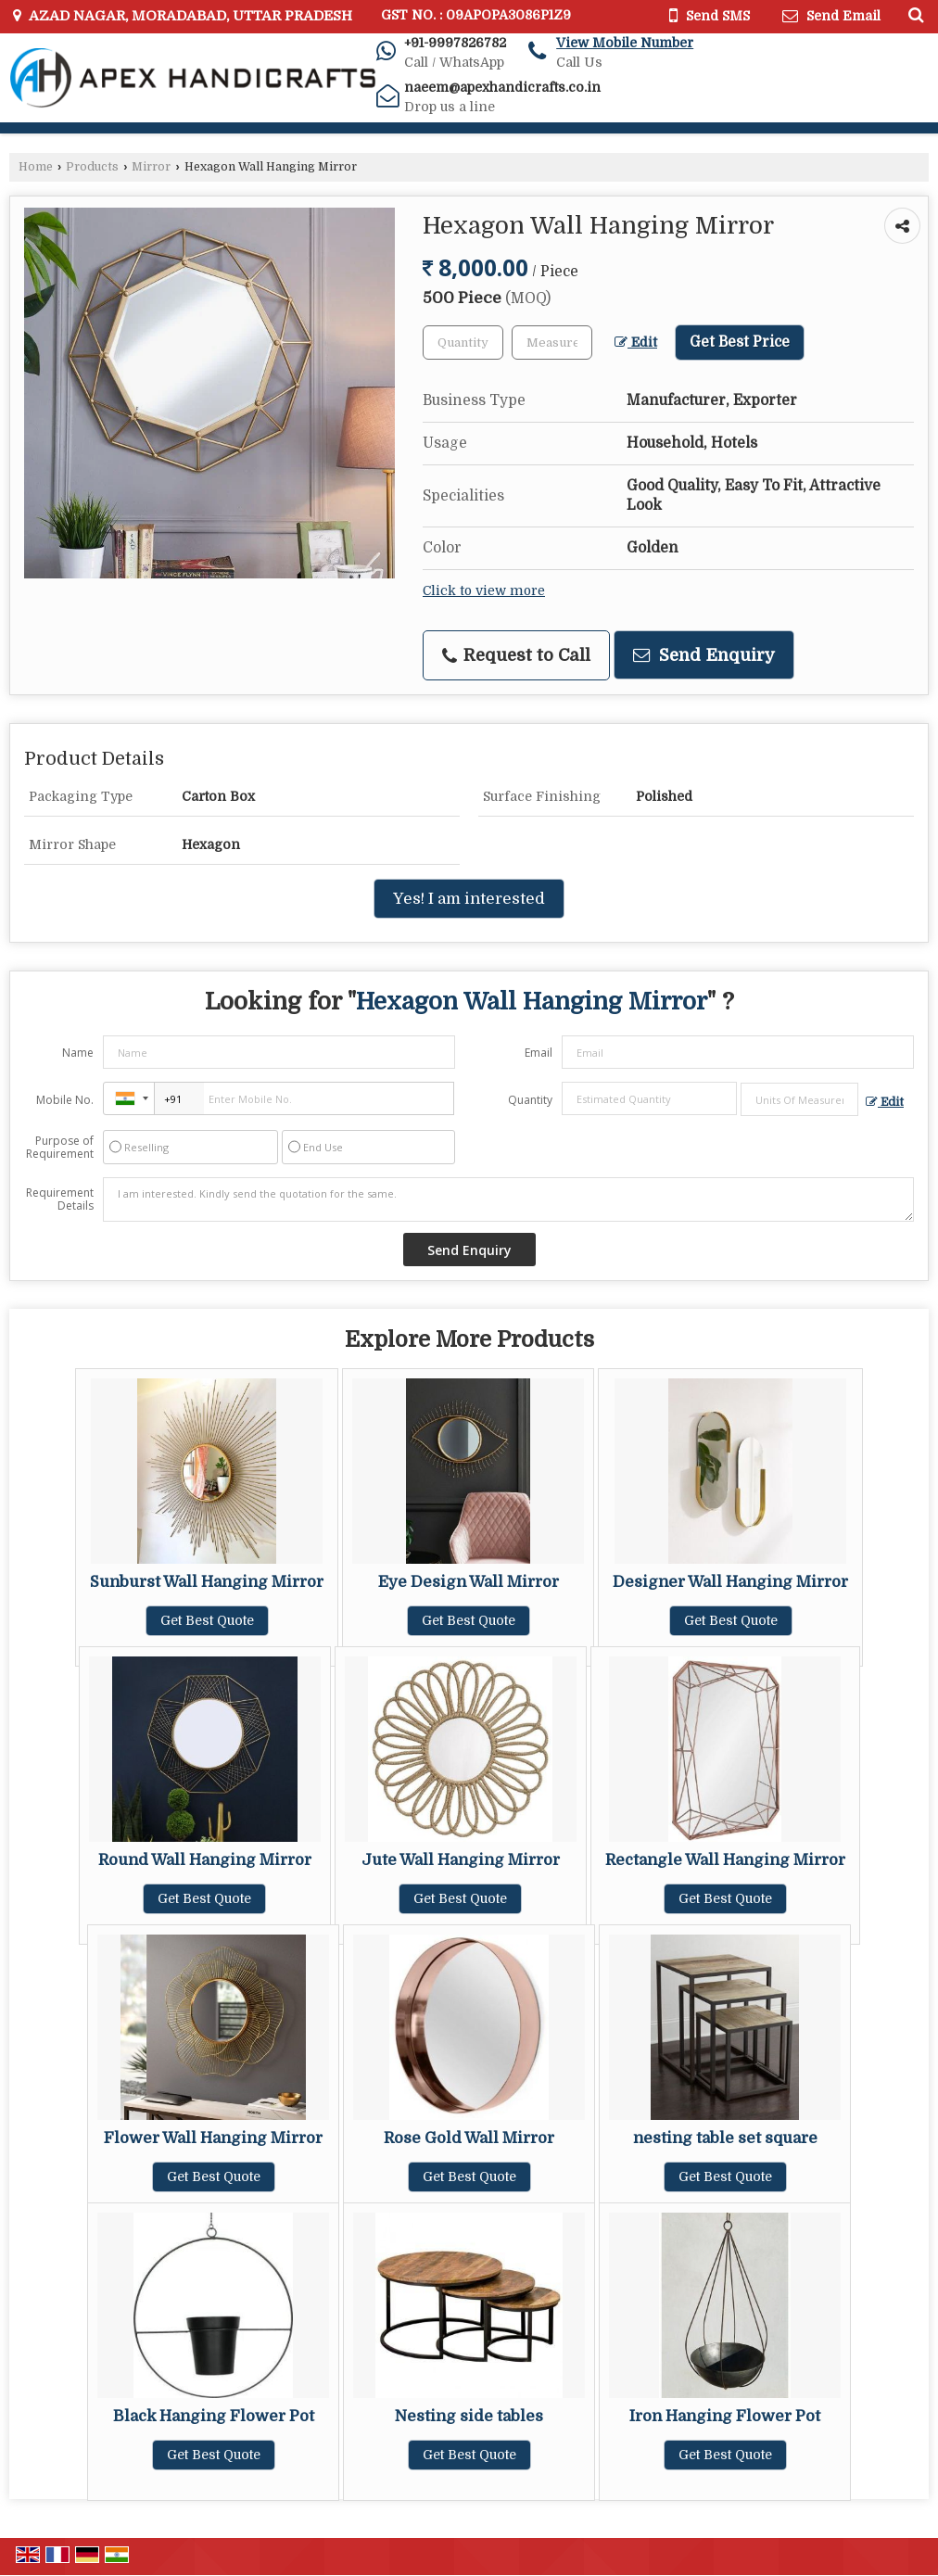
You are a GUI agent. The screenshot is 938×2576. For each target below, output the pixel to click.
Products (92, 166)
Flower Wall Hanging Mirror (213, 2138)
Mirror (151, 166)
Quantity (530, 1100)
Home (36, 166)
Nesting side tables (469, 2416)
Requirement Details (60, 1199)
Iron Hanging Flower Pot (724, 2416)
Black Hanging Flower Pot (213, 2416)
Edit (636, 342)
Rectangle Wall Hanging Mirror (725, 1860)
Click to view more (484, 591)
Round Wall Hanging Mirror (204, 1860)
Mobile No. (65, 1100)
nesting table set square (725, 2138)
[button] (624, 42)
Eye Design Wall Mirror (468, 1582)
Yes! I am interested (469, 898)
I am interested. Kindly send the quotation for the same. (508, 1199)
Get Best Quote (207, 1620)
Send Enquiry (704, 655)
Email (538, 1052)
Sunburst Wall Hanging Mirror (206, 1582)
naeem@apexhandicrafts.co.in (502, 87)
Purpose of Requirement (60, 1148)
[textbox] (552, 342)
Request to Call (516, 655)
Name (78, 1052)
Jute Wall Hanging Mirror (460, 1860)
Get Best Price (740, 342)
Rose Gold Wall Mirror (469, 2138)
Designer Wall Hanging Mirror (730, 1582)
